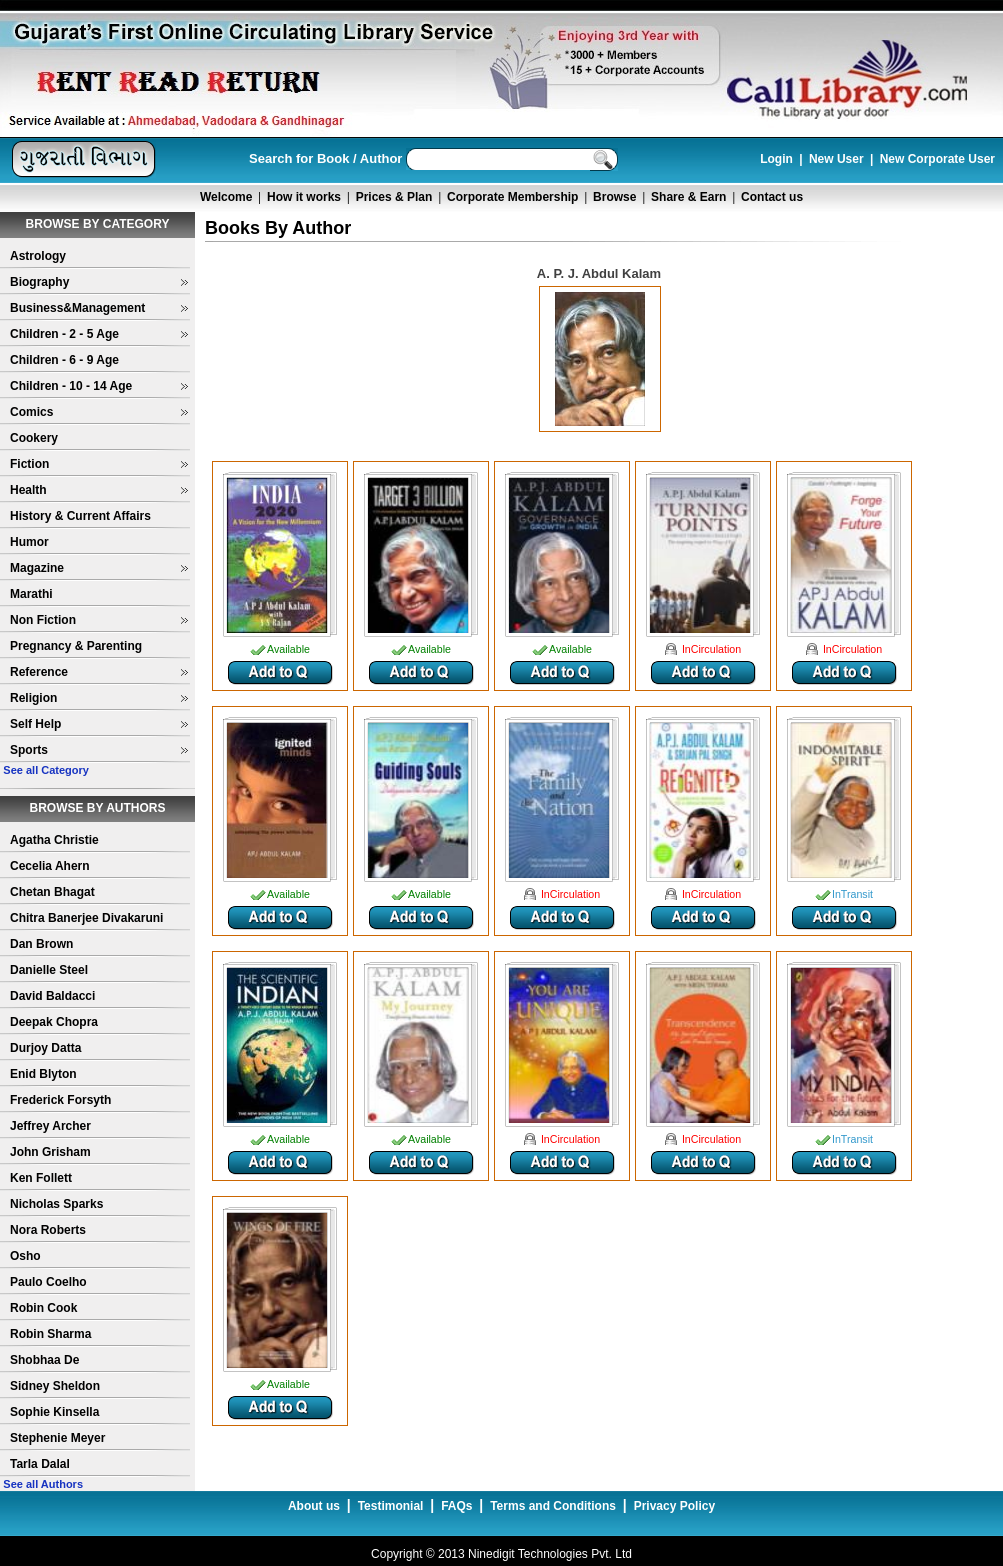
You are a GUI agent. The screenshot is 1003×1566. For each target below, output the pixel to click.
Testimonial (391, 1506)
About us (314, 1506)
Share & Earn (688, 197)
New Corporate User (937, 159)
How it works (304, 197)
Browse (614, 197)
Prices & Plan (394, 197)
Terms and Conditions (553, 1506)
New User (836, 159)
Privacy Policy (674, 1506)
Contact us (772, 197)
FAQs (456, 1506)
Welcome (226, 197)
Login (776, 159)
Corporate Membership (512, 197)
